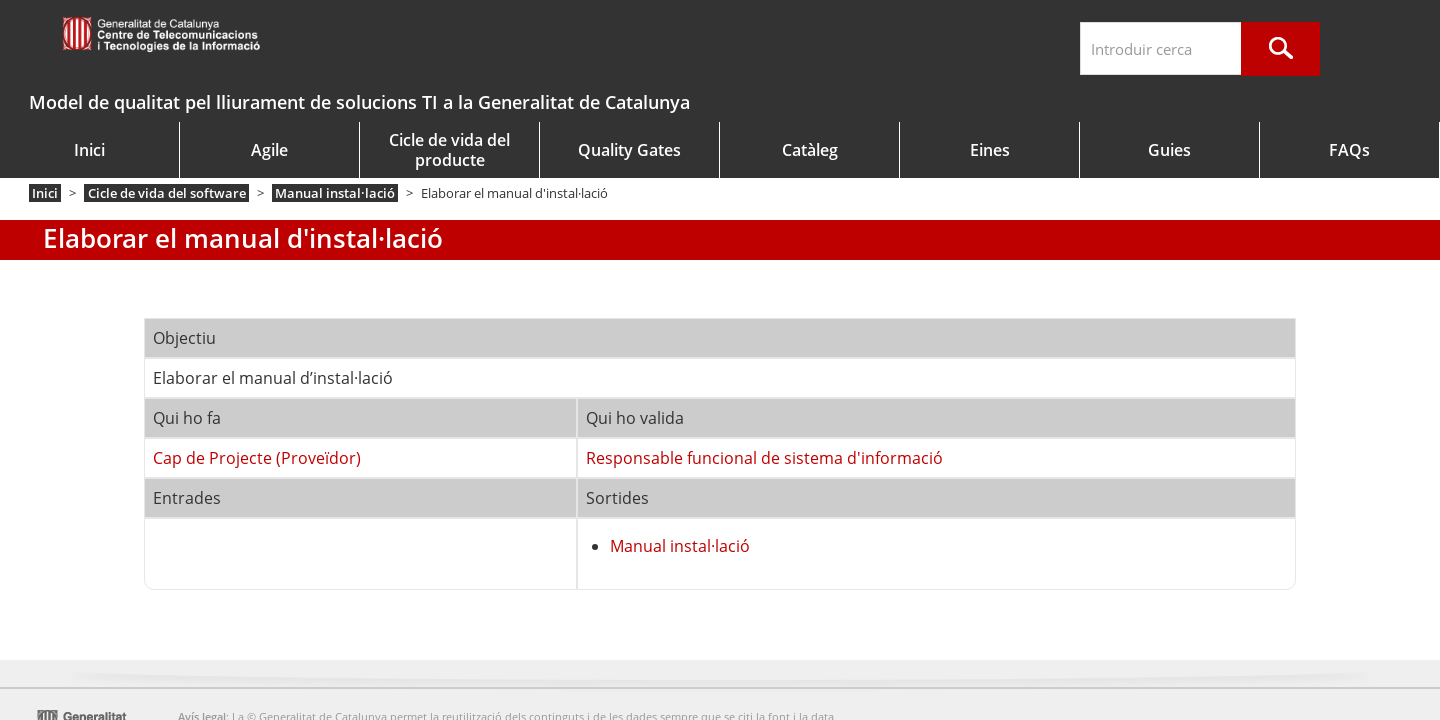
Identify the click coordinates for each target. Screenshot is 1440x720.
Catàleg (810, 150)
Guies (1169, 150)
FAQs (1349, 150)
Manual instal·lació (335, 193)
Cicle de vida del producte (449, 150)
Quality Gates (629, 150)
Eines (990, 150)
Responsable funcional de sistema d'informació (764, 458)
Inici (89, 150)
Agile (269, 150)
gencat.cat (242, 38)
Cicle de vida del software (167, 193)
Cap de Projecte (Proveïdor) (257, 458)
